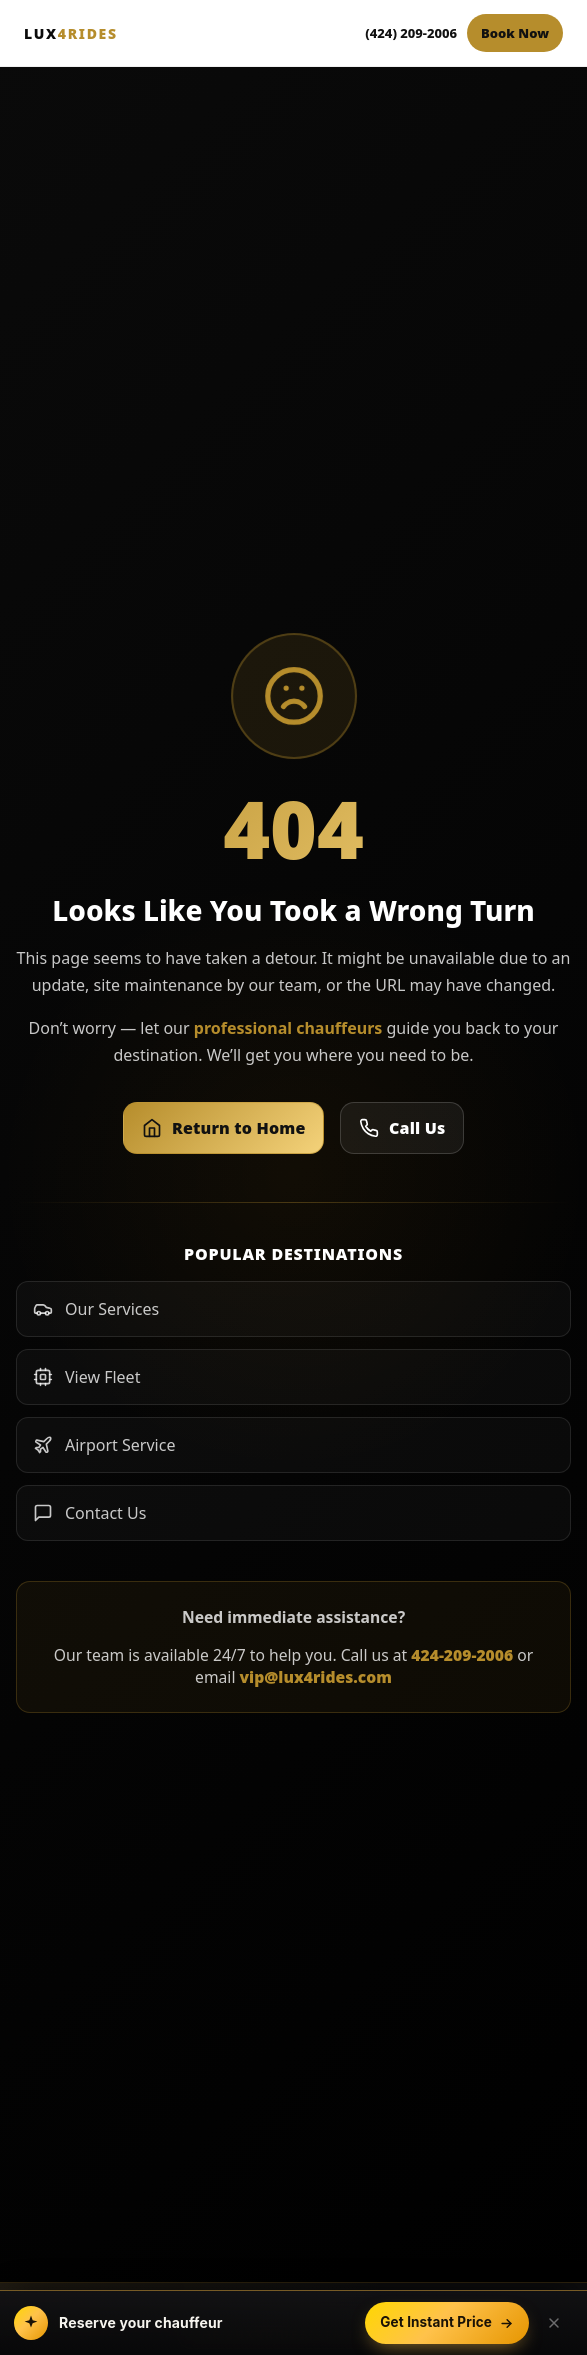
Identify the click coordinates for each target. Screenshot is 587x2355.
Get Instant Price (447, 2322)
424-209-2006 (462, 1655)
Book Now (515, 33)
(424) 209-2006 (411, 33)
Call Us (402, 1128)
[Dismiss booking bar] (554, 2323)
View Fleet (86, 1377)
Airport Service (104, 1445)
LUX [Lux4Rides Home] (71, 33)
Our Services (96, 1309)
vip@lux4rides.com (316, 1677)
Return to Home (224, 1128)
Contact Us (89, 1513)
